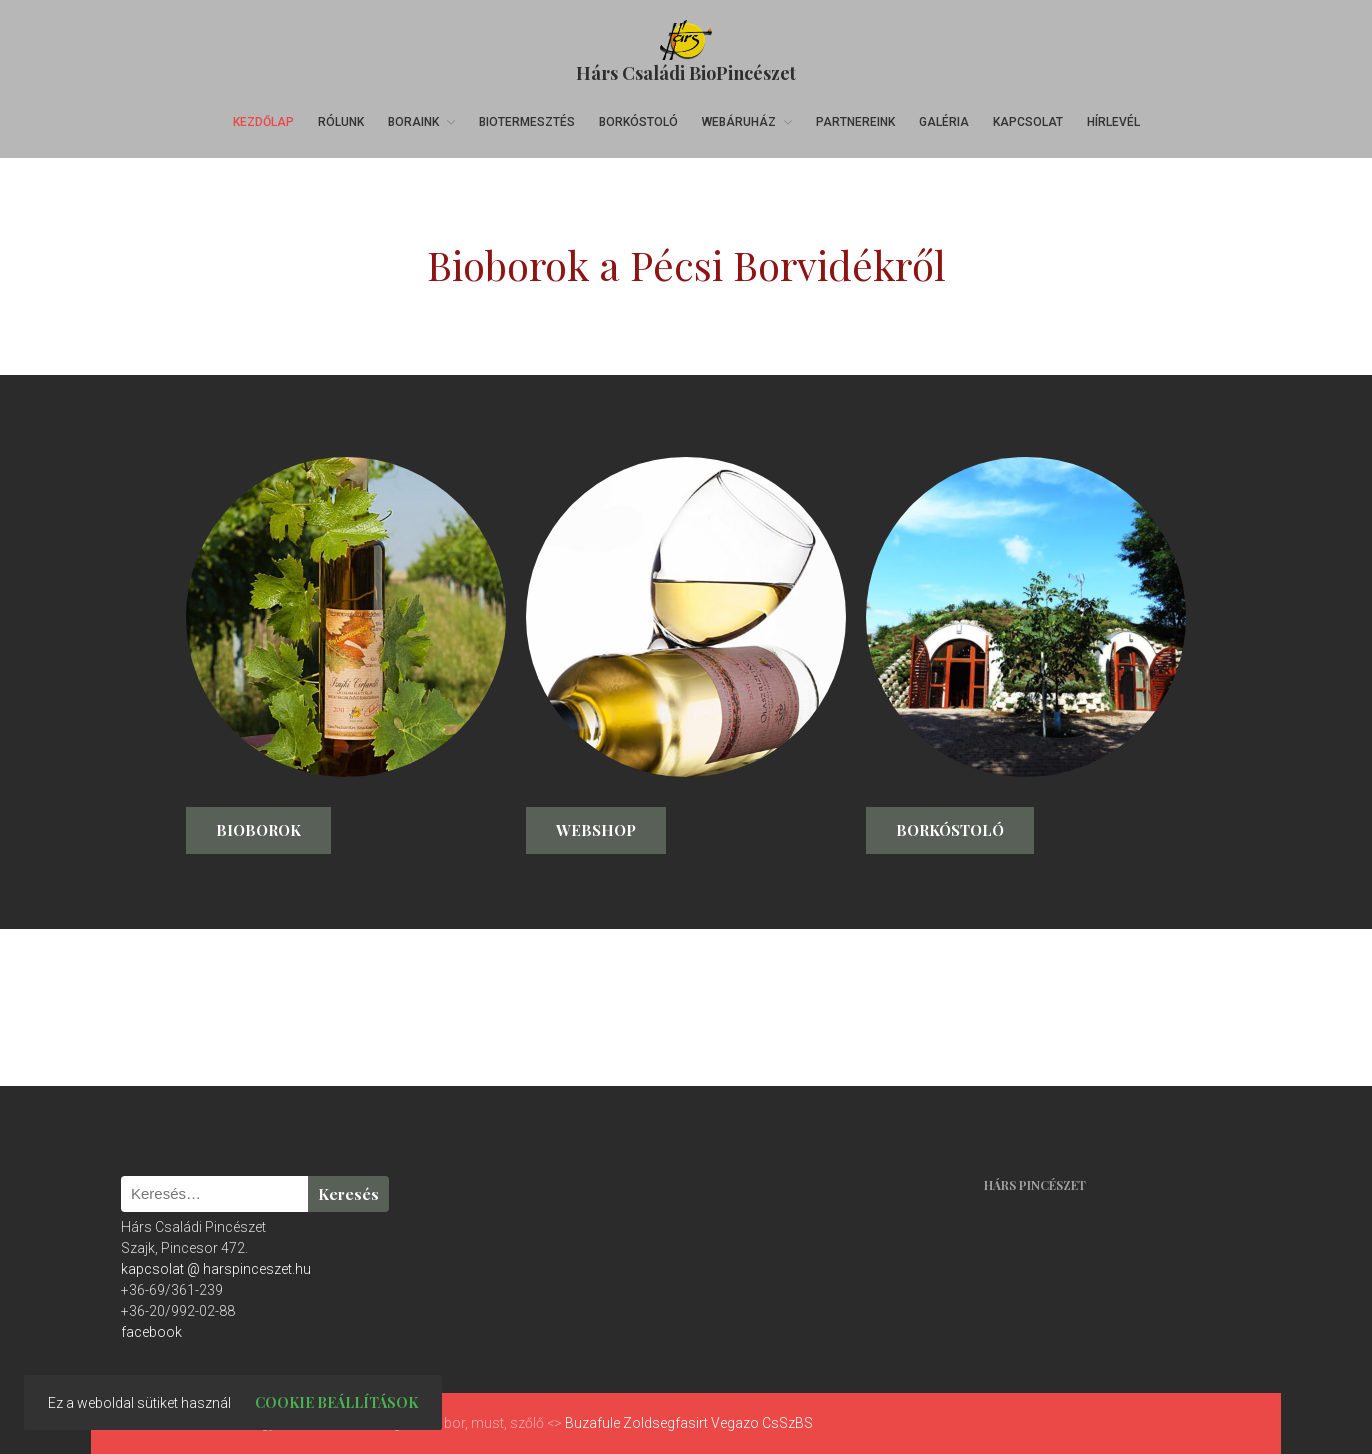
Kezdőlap (263, 122)
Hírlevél (1113, 122)
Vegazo (735, 1423)
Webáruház (739, 122)
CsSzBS (787, 1423)
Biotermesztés (527, 122)
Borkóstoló (638, 122)
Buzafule (592, 1423)
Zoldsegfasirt (665, 1423)
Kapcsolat (1028, 122)
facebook (151, 1332)
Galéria (944, 122)
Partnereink (855, 122)
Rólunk (341, 122)
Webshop (596, 830)
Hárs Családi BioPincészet (686, 73)
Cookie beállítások (336, 1402)
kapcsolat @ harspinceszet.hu (216, 1269)
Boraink (413, 122)
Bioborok (258, 830)
